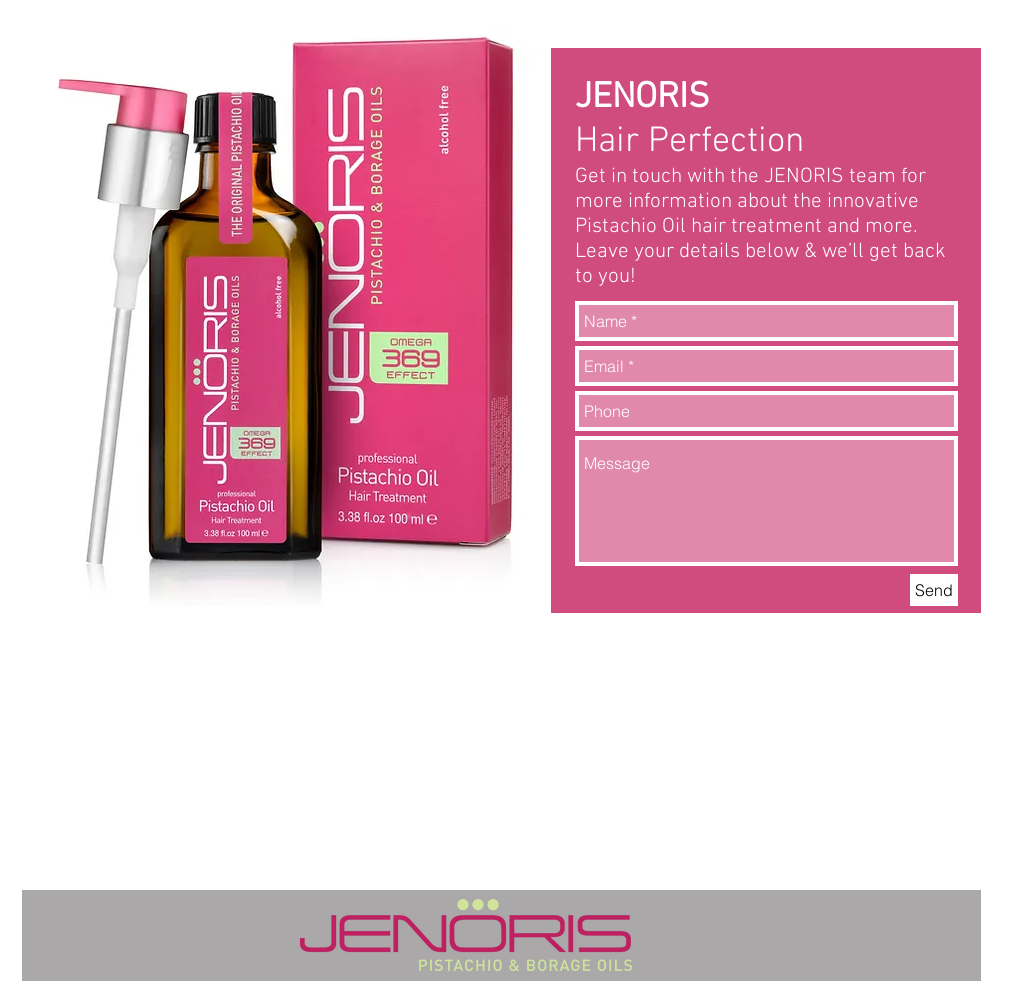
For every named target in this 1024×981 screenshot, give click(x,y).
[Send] (934, 590)
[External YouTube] (766, 755)
